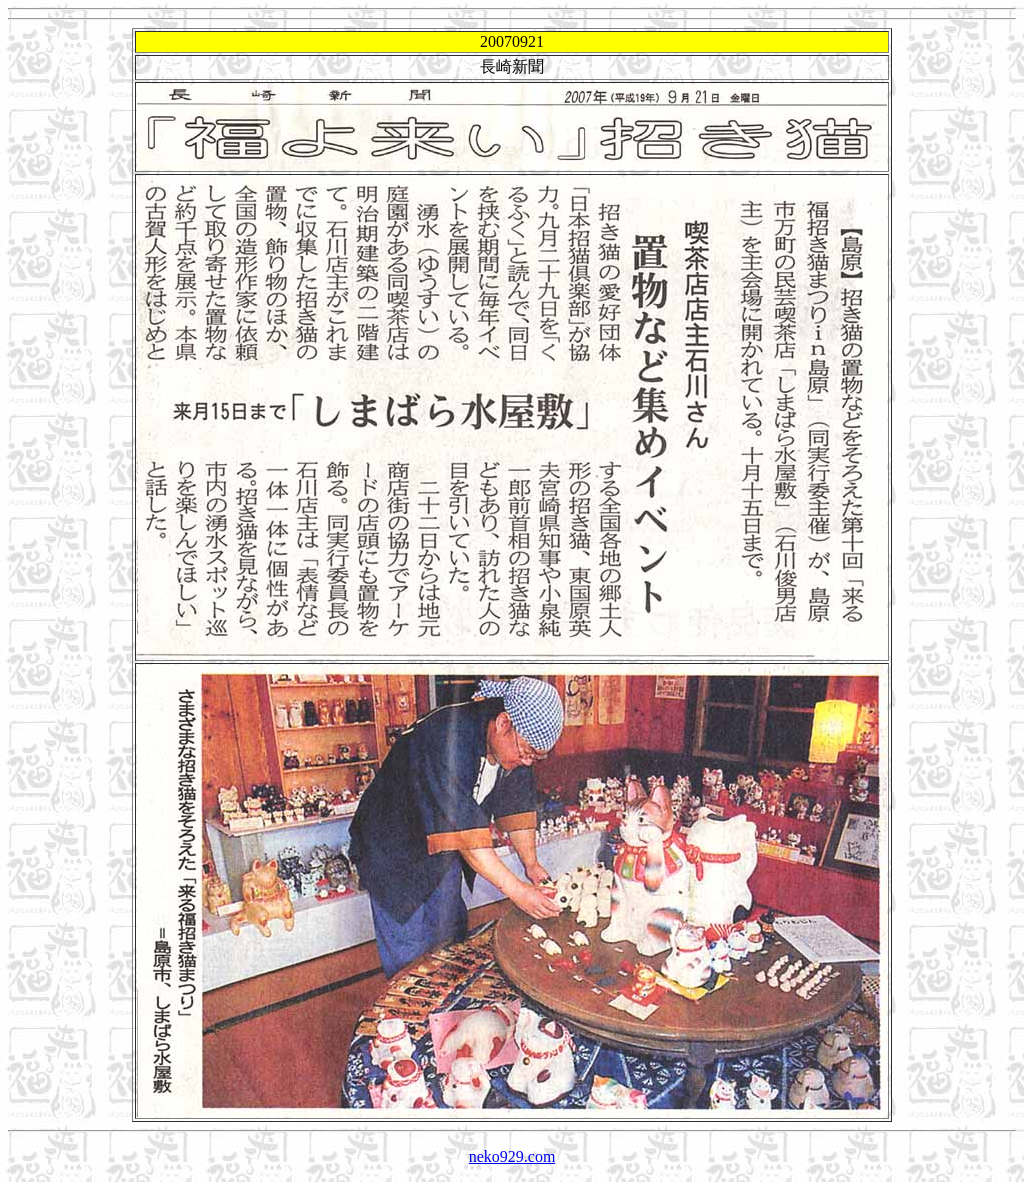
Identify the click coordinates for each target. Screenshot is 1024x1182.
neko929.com (512, 1156)
